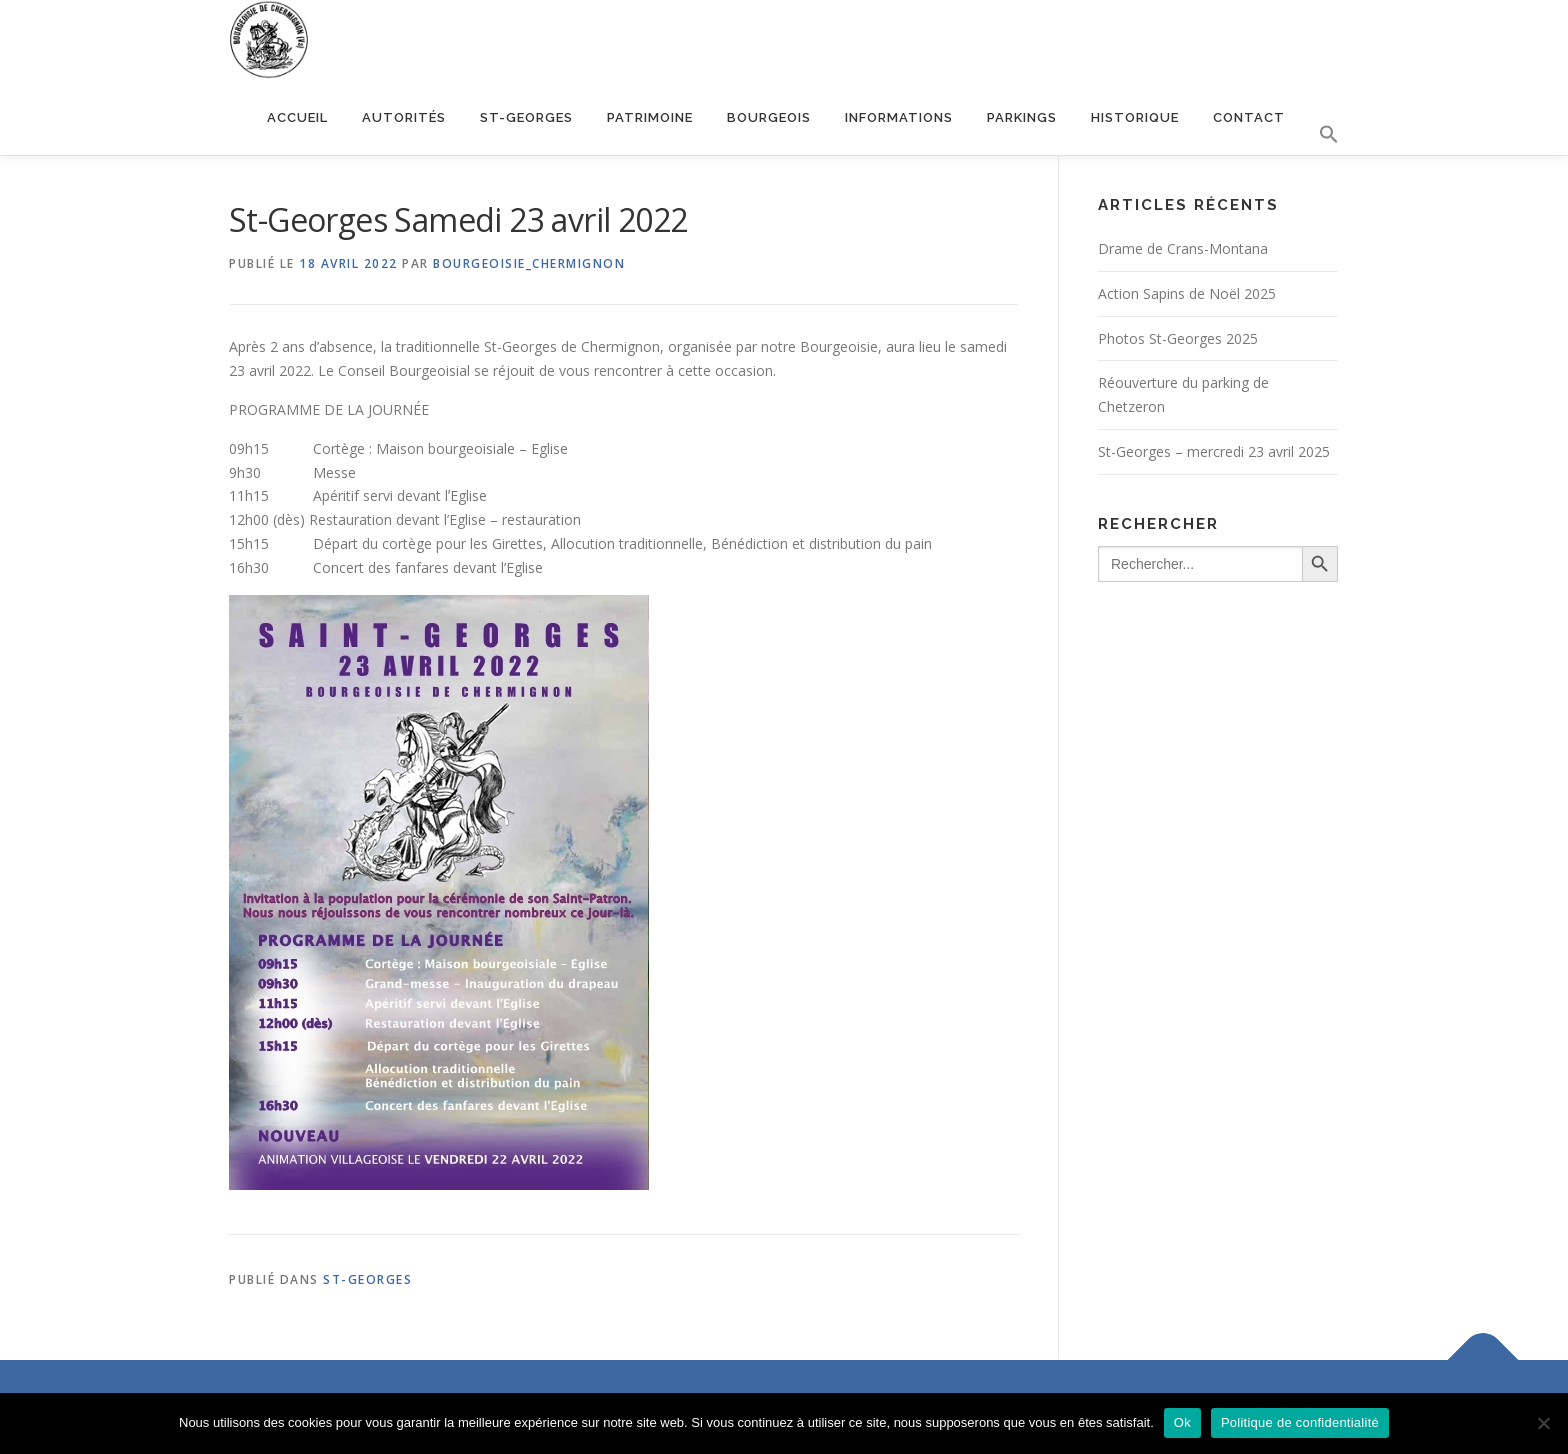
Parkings (1022, 117)
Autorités (404, 117)
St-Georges (526, 117)
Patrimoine (650, 117)
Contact (1249, 117)
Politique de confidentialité (1300, 1422)
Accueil (297, 117)
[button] (1320, 135)
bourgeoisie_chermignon (529, 263)
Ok (1182, 1422)
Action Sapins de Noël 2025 (1187, 293)
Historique (1135, 117)
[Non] (1543, 1423)
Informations (899, 117)
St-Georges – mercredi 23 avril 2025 (1214, 451)
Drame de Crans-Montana (1183, 248)
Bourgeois (769, 117)
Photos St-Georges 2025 (1178, 338)
